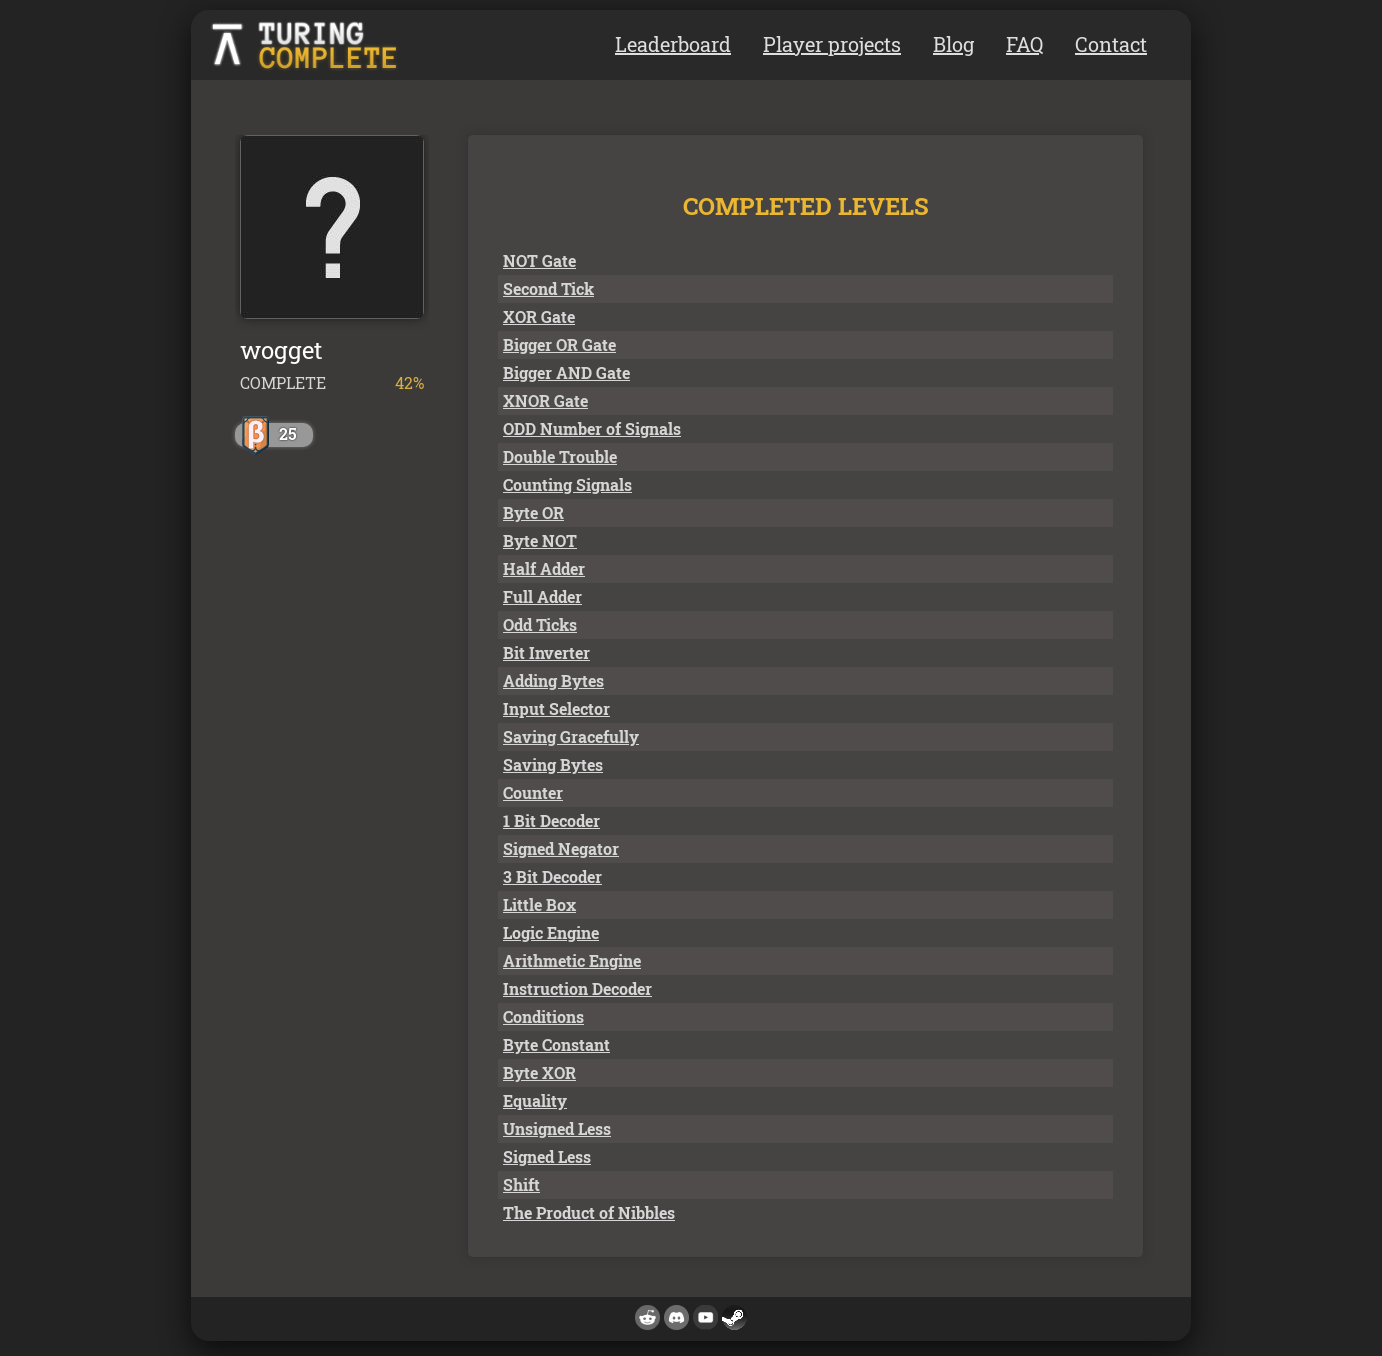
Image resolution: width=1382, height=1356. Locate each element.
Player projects (832, 44)
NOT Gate (539, 260)
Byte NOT (540, 540)
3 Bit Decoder (552, 876)
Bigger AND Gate (566, 372)
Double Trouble (560, 456)
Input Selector (556, 708)
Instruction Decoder (577, 988)
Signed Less (547, 1156)
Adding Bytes (553, 680)
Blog (953, 44)
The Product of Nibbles (589, 1212)
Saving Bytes (553, 764)
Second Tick (548, 288)
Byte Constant (556, 1044)
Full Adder (542, 596)
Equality (535, 1100)
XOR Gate (539, 316)
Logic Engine (551, 932)
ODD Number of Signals (592, 428)
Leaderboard (673, 44)
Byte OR (533, 512)
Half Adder (544, 568)
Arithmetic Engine (572, 960)
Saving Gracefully (571, 736)
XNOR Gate (545, 400)
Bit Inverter (546, 652)
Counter (533, 792)
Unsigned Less (557, 1128)
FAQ (1024, 44)
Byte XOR (539, 1072)
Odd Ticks (540, 624)
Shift (521, 1184)
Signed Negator (561, 848)
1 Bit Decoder (551, 820)
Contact (1111, 44)
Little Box (539, 904)
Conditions (543, 1016)
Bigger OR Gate (559, 344)
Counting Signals (567, 484)
